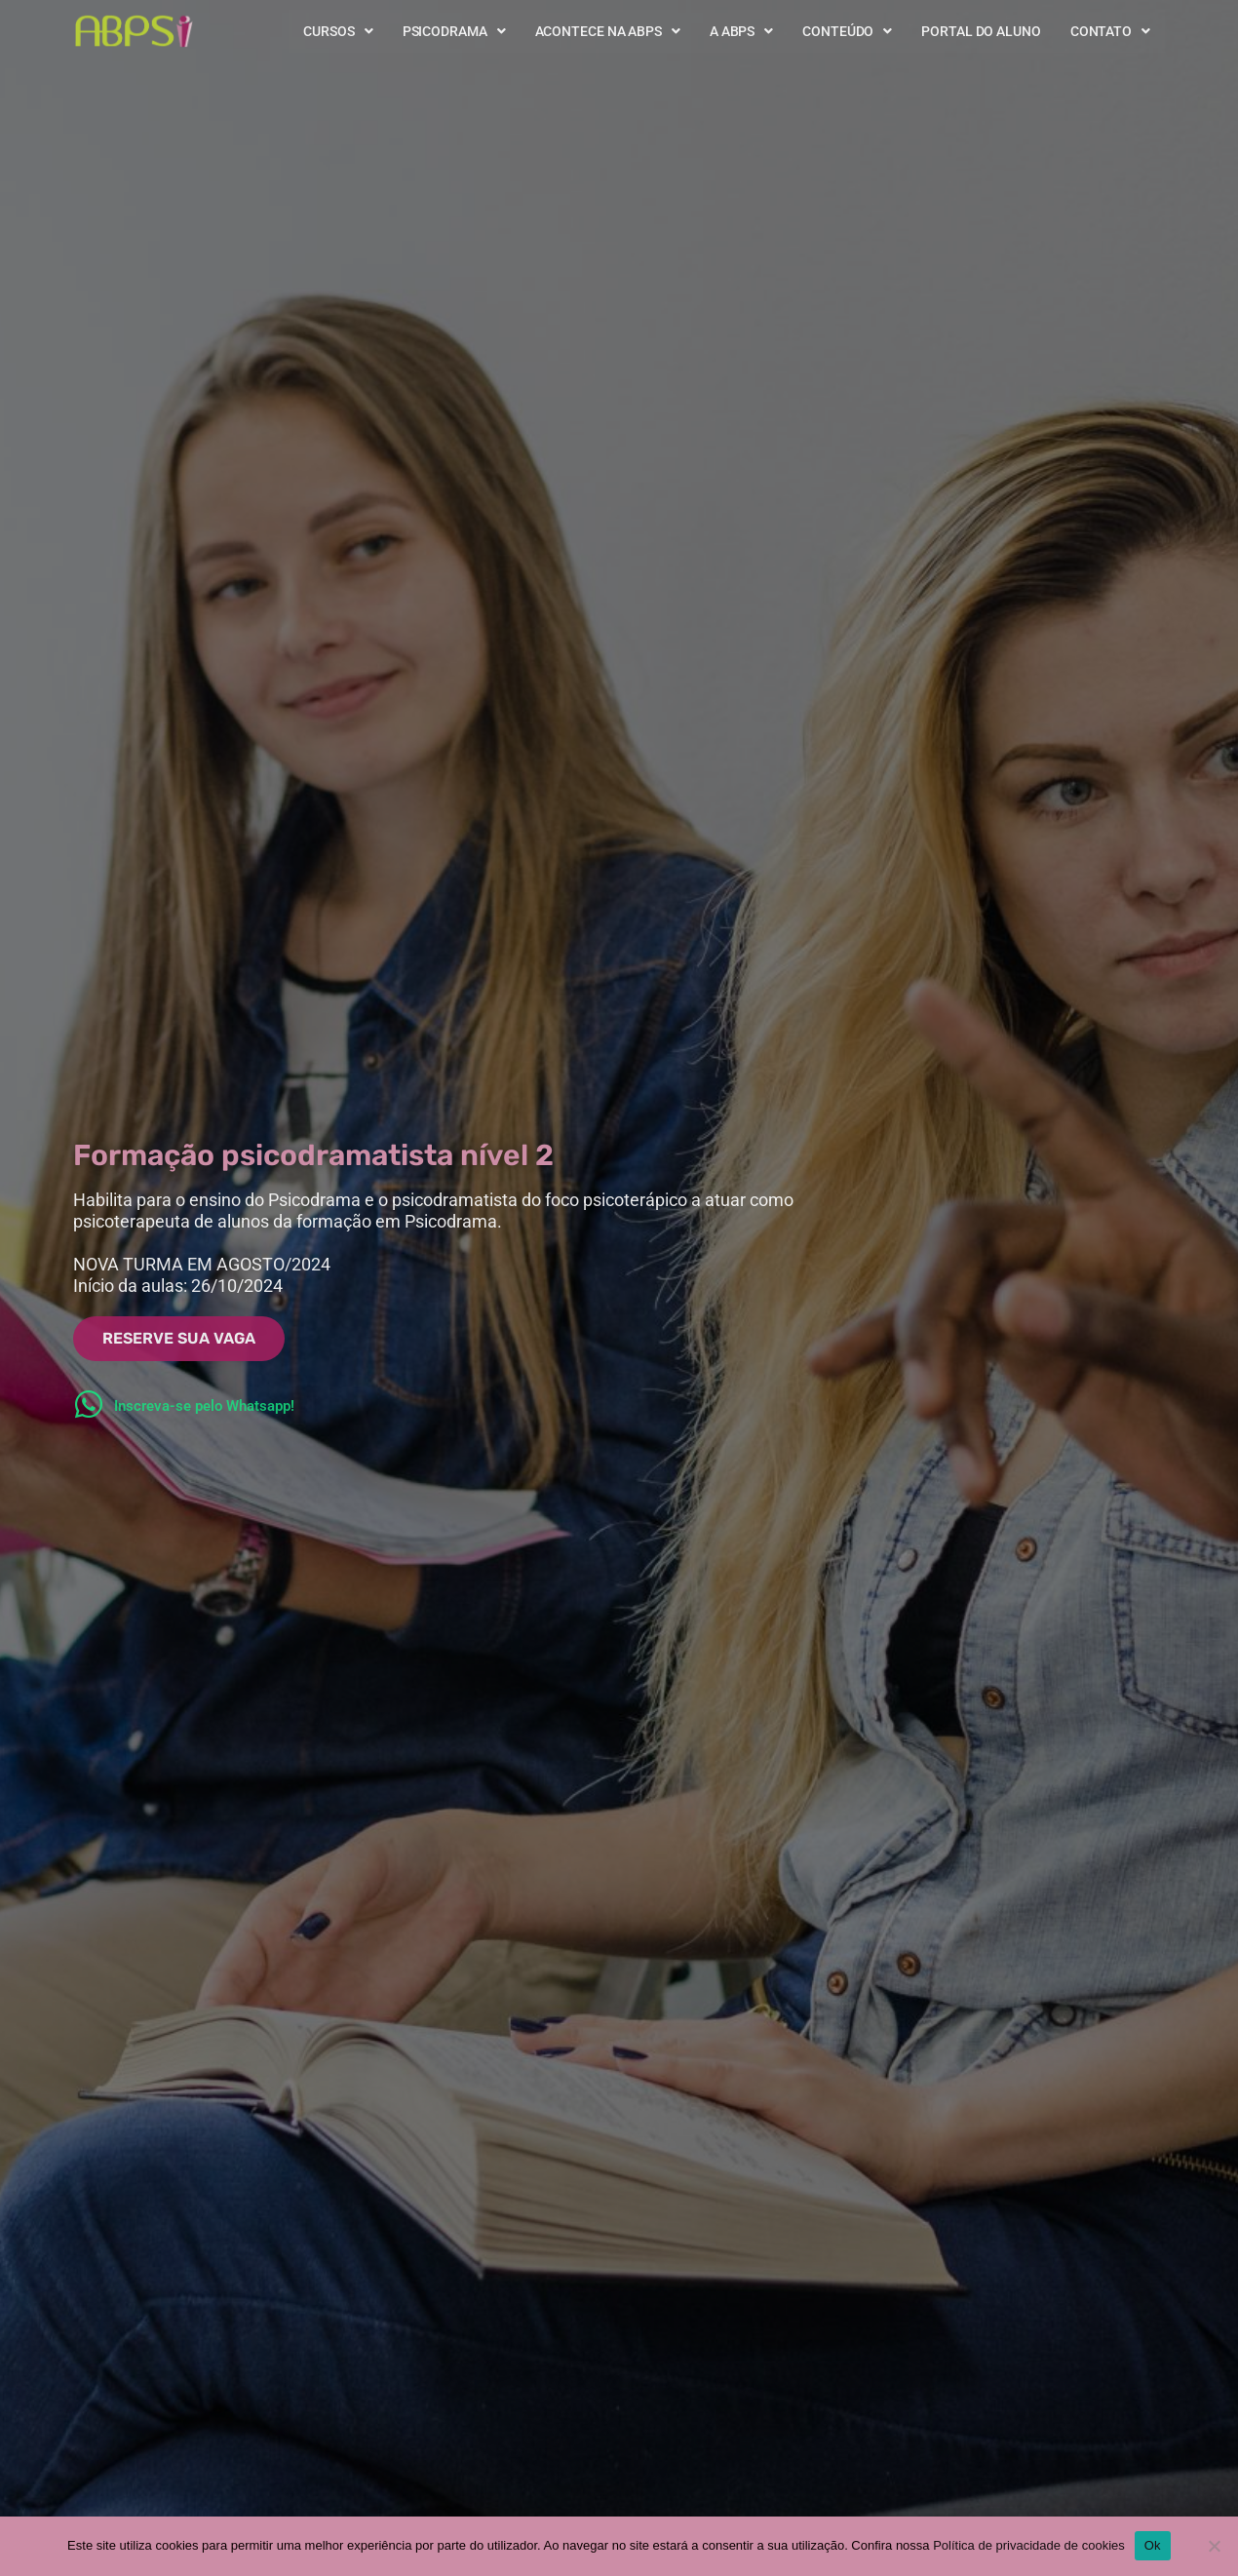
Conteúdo (847, 31)
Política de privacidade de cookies (1029, 2545)
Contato (1110, 31)
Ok (1152, 2545)
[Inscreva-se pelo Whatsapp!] (88, 1404)
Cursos (337, 31)
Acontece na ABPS (607, 31)
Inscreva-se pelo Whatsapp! (204, 1406)
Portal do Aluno (981, 31)
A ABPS (741, 31)
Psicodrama (454, 31)
